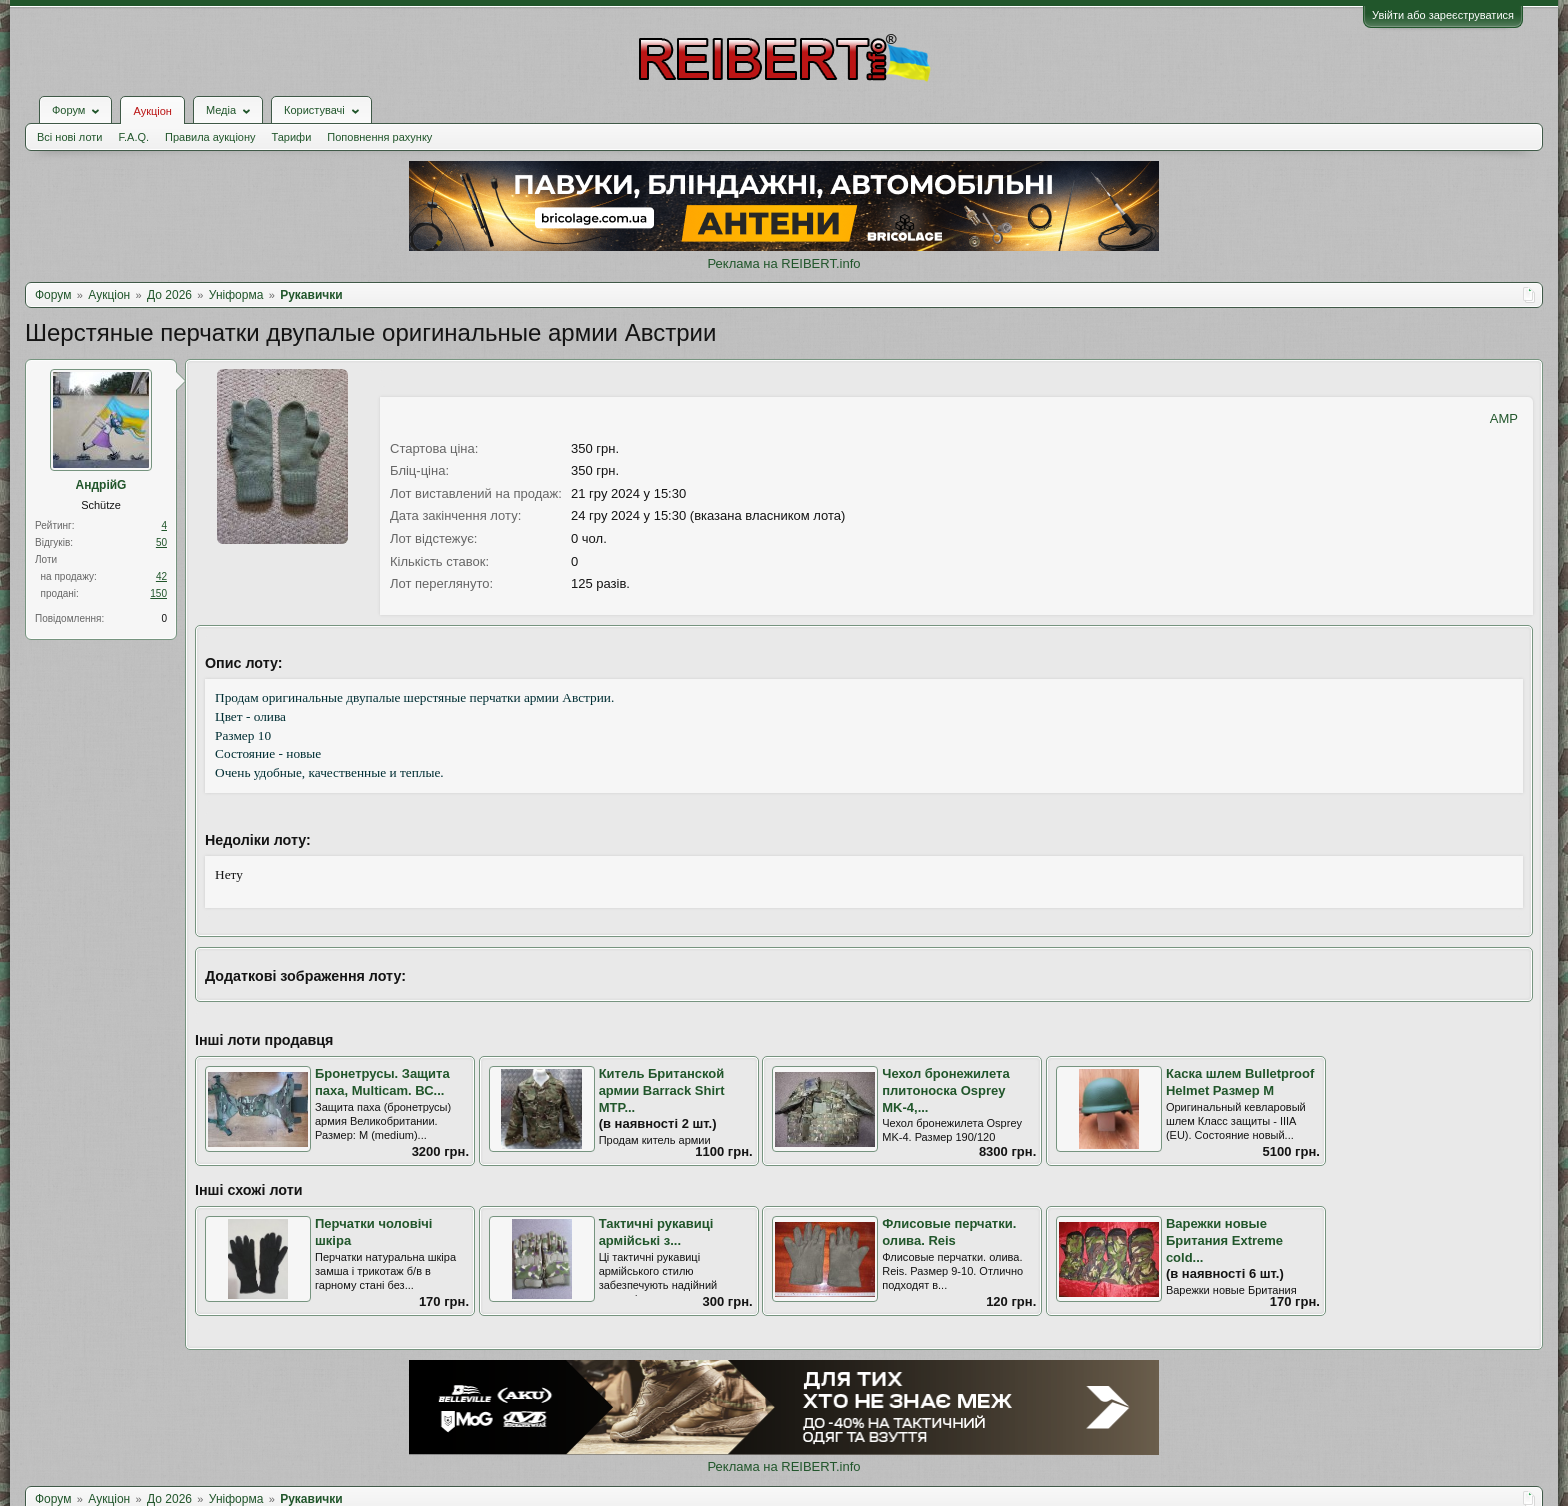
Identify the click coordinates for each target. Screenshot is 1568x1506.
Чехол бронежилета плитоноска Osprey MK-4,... (945, 1090)
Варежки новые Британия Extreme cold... (1224, 1240)
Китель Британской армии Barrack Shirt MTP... (662, 1090)
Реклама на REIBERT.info (783, 263)
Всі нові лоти (69, 137)
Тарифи (292, 137)
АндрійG (101, 485)
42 (161, 576)
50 (161, 542)
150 (158, 593)
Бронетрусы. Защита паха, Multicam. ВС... (382, 1082)
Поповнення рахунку (379, 137)
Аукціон (152, 111)
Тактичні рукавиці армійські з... (656, 1232)
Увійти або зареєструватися (1443, 15)
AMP (1504, 418)
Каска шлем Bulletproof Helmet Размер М (1240, 1082)
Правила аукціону (210, 137)
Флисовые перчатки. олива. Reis (949, 1232)
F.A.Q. (133, 137)
